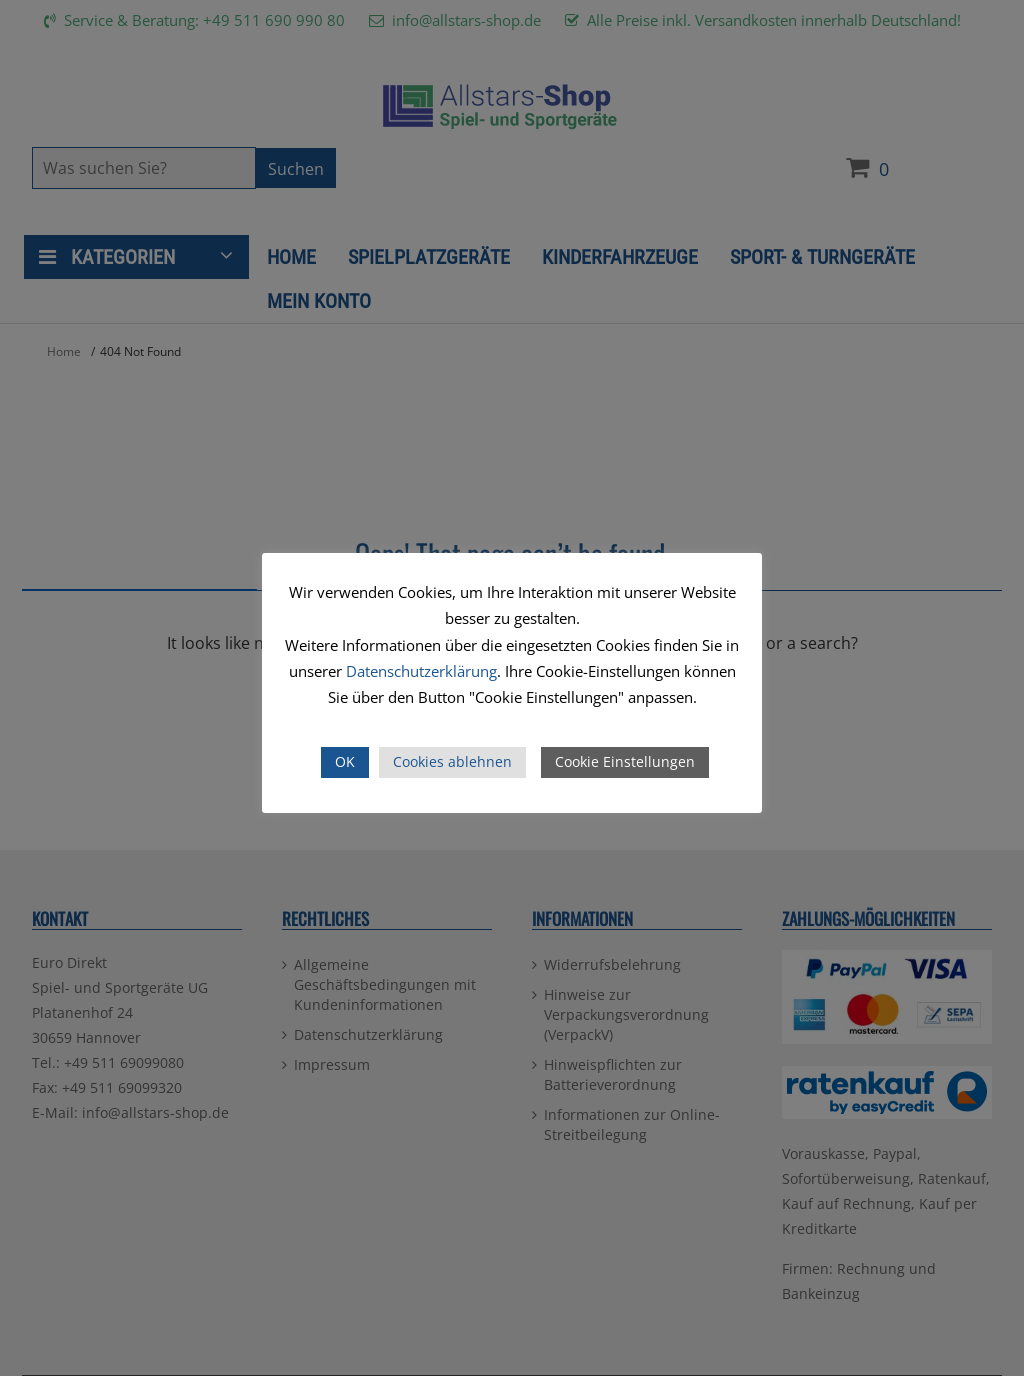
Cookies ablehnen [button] (452, 761)
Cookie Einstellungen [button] (625, 761)
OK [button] (345, 761)
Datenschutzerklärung (421, 671)
